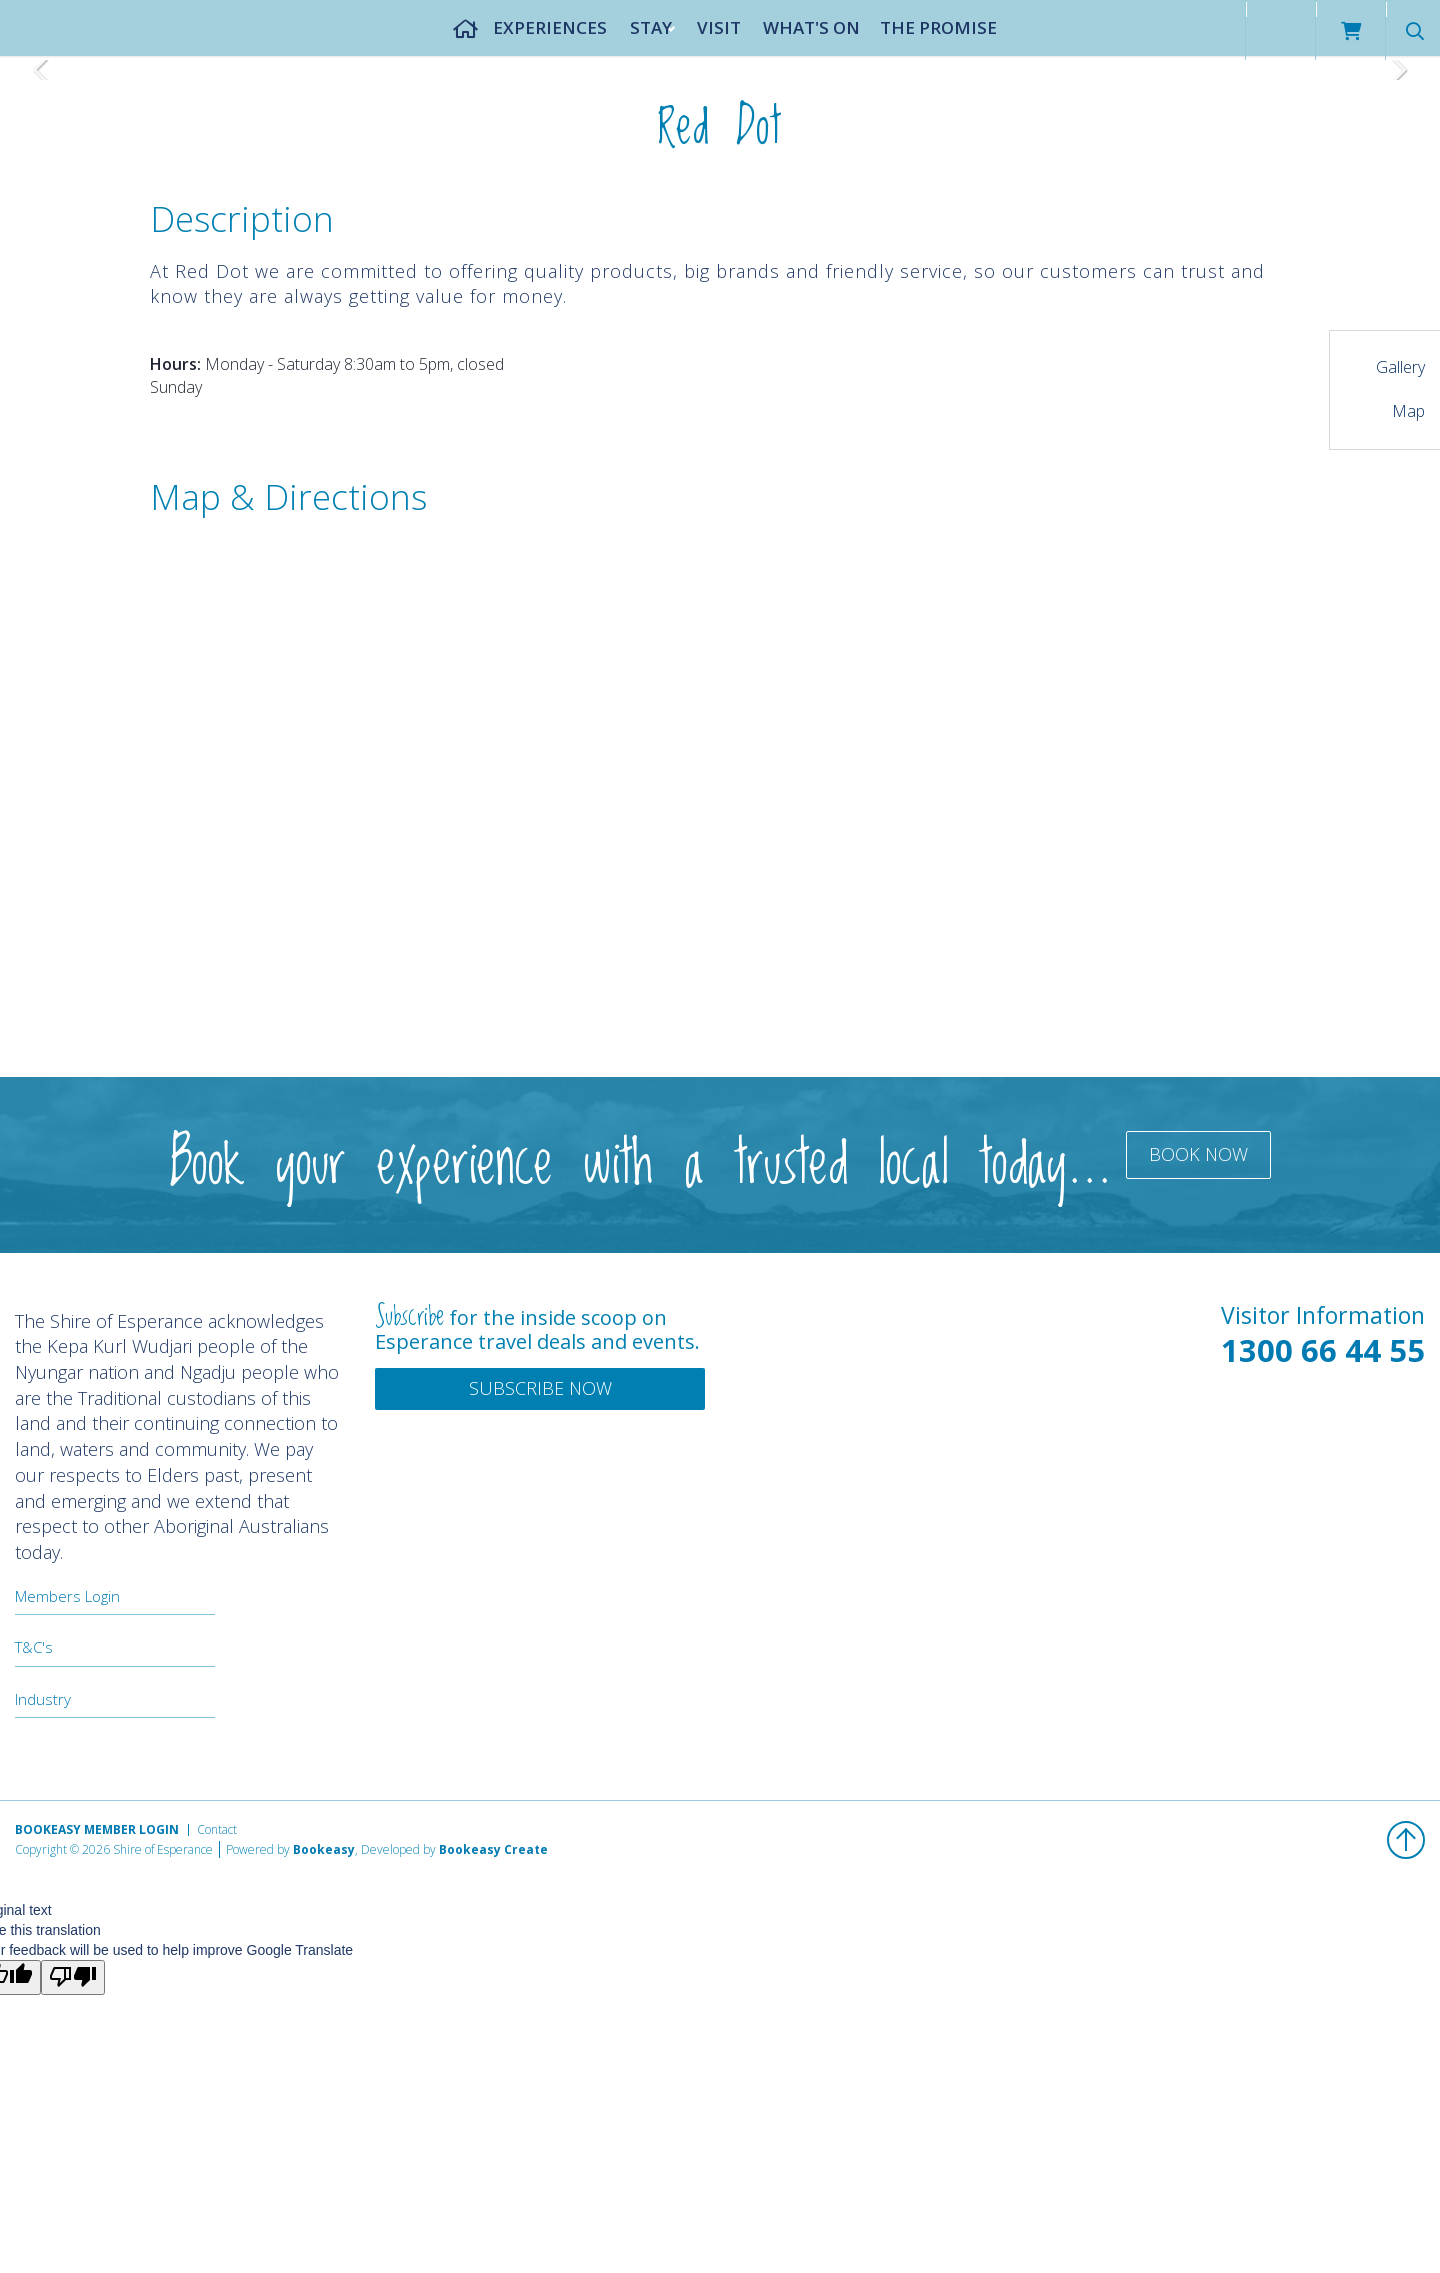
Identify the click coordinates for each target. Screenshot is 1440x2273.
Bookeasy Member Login (97, 1829)
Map (1408, 411)
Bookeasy (324, 1849)
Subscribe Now (540, 1388)
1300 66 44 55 (1323, 1350)
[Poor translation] (73, 1977)
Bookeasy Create (493, 1849)
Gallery (1400, 367)
